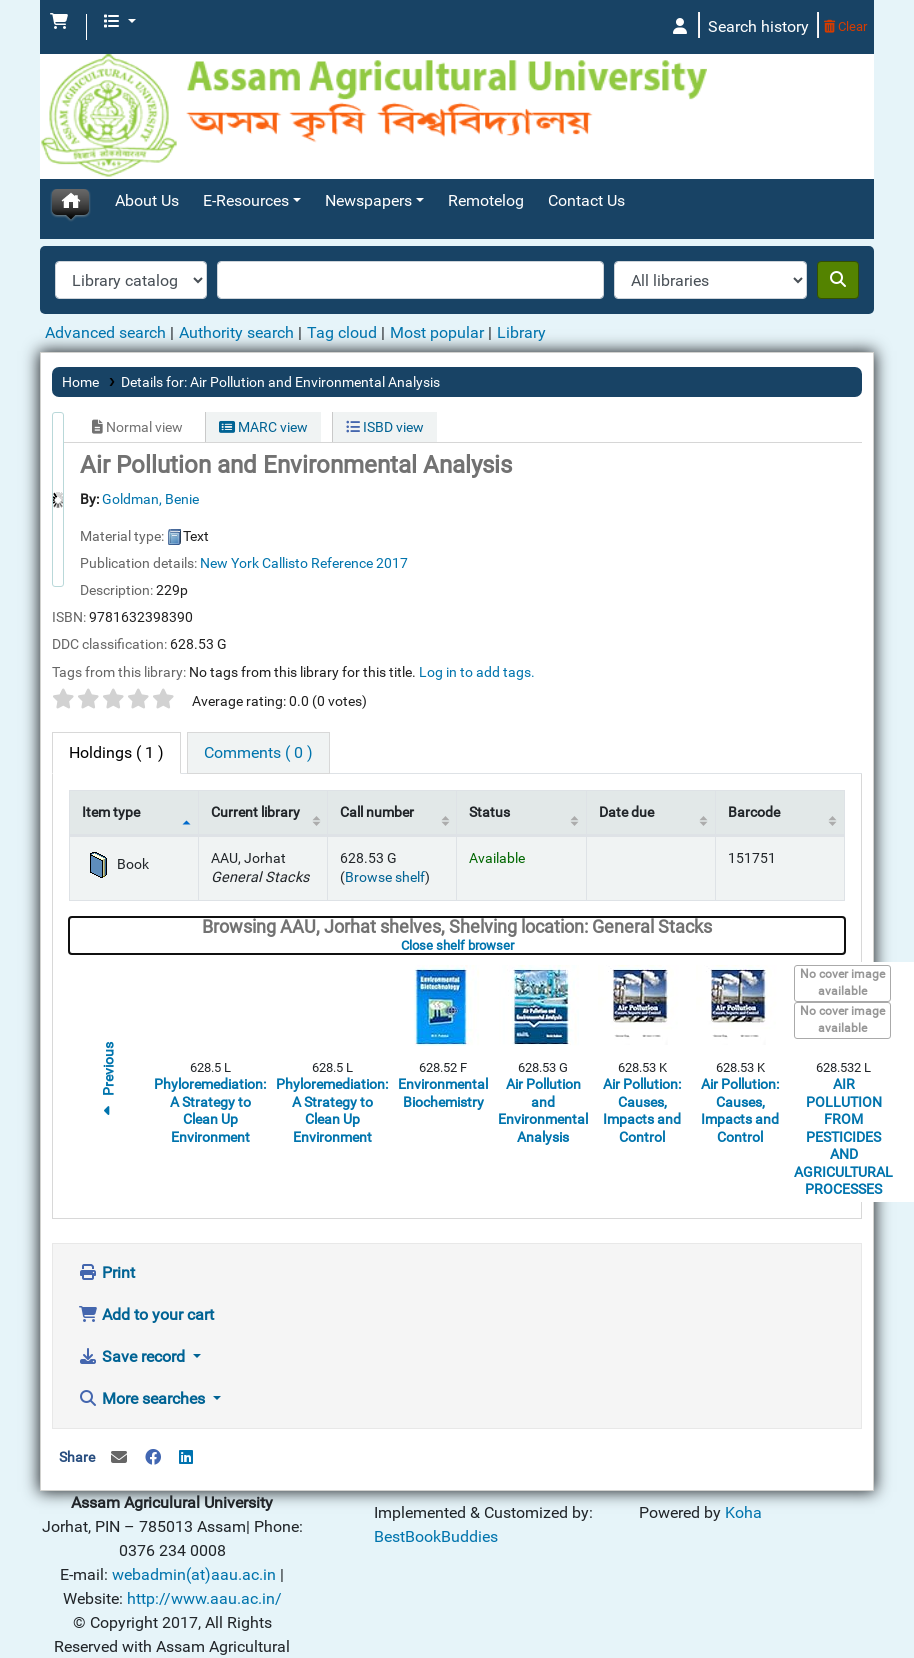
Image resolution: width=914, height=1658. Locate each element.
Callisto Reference (317, 514)
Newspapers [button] (368, 151)
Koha (144, 1645)
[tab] (258, 704)
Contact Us (586, 151)
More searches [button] (143, 1349)
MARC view (263, 378)
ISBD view (385, 378)
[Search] (838, 231)
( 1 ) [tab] (116, 703)
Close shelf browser (518, 896)
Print (106, 1223)
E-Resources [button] (246, 151)
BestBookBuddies (436, 1487)
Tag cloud (342, 283)
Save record (133, 1307)
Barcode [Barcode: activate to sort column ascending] (754, 763)
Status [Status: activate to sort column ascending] (489, 763)
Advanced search (105, 283)
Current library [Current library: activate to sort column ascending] (255, 763)
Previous (108, 1033)
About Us (147, 151)
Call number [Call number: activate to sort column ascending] (377, 763)
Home (80, 333)
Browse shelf (385, 828)
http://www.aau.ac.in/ (204, 1549)
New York (229, 514)
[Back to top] (854, 1596)
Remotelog (486, 151)
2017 (392, 514)
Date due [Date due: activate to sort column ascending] (626, 763)
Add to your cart (146, 1265)
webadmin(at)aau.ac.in (194, 1525)
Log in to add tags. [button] (477, 623)
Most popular (437, 283)
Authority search (236, 283)
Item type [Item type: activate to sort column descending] (111, 763)
